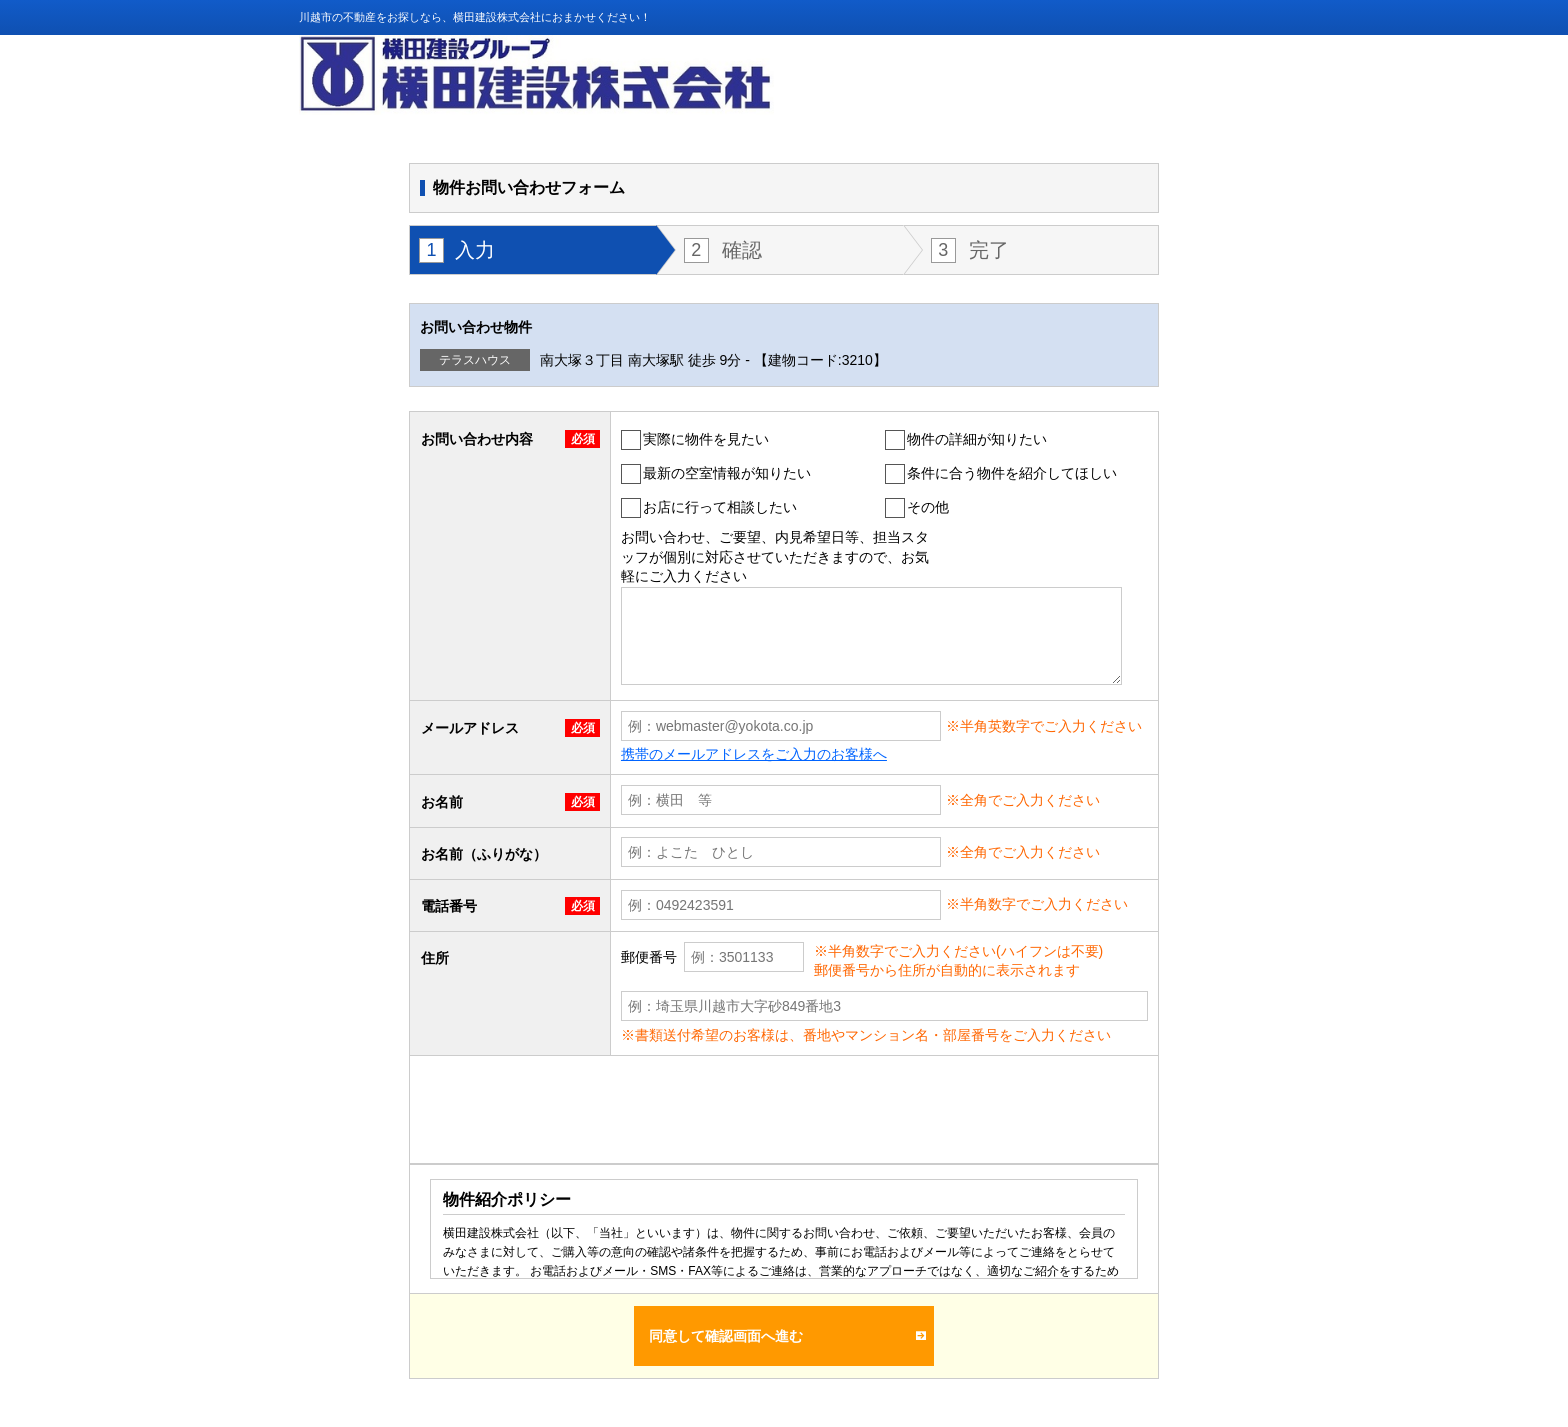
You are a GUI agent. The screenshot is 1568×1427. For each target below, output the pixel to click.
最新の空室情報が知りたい (727, 473)
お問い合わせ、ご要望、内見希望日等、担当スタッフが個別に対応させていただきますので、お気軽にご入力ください (775, 556)
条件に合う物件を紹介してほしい (1012, 473)
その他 (928, 507)
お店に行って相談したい (720, 507)
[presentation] (582, 1109)
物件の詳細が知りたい (977, 439)
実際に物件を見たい (706, 439)
